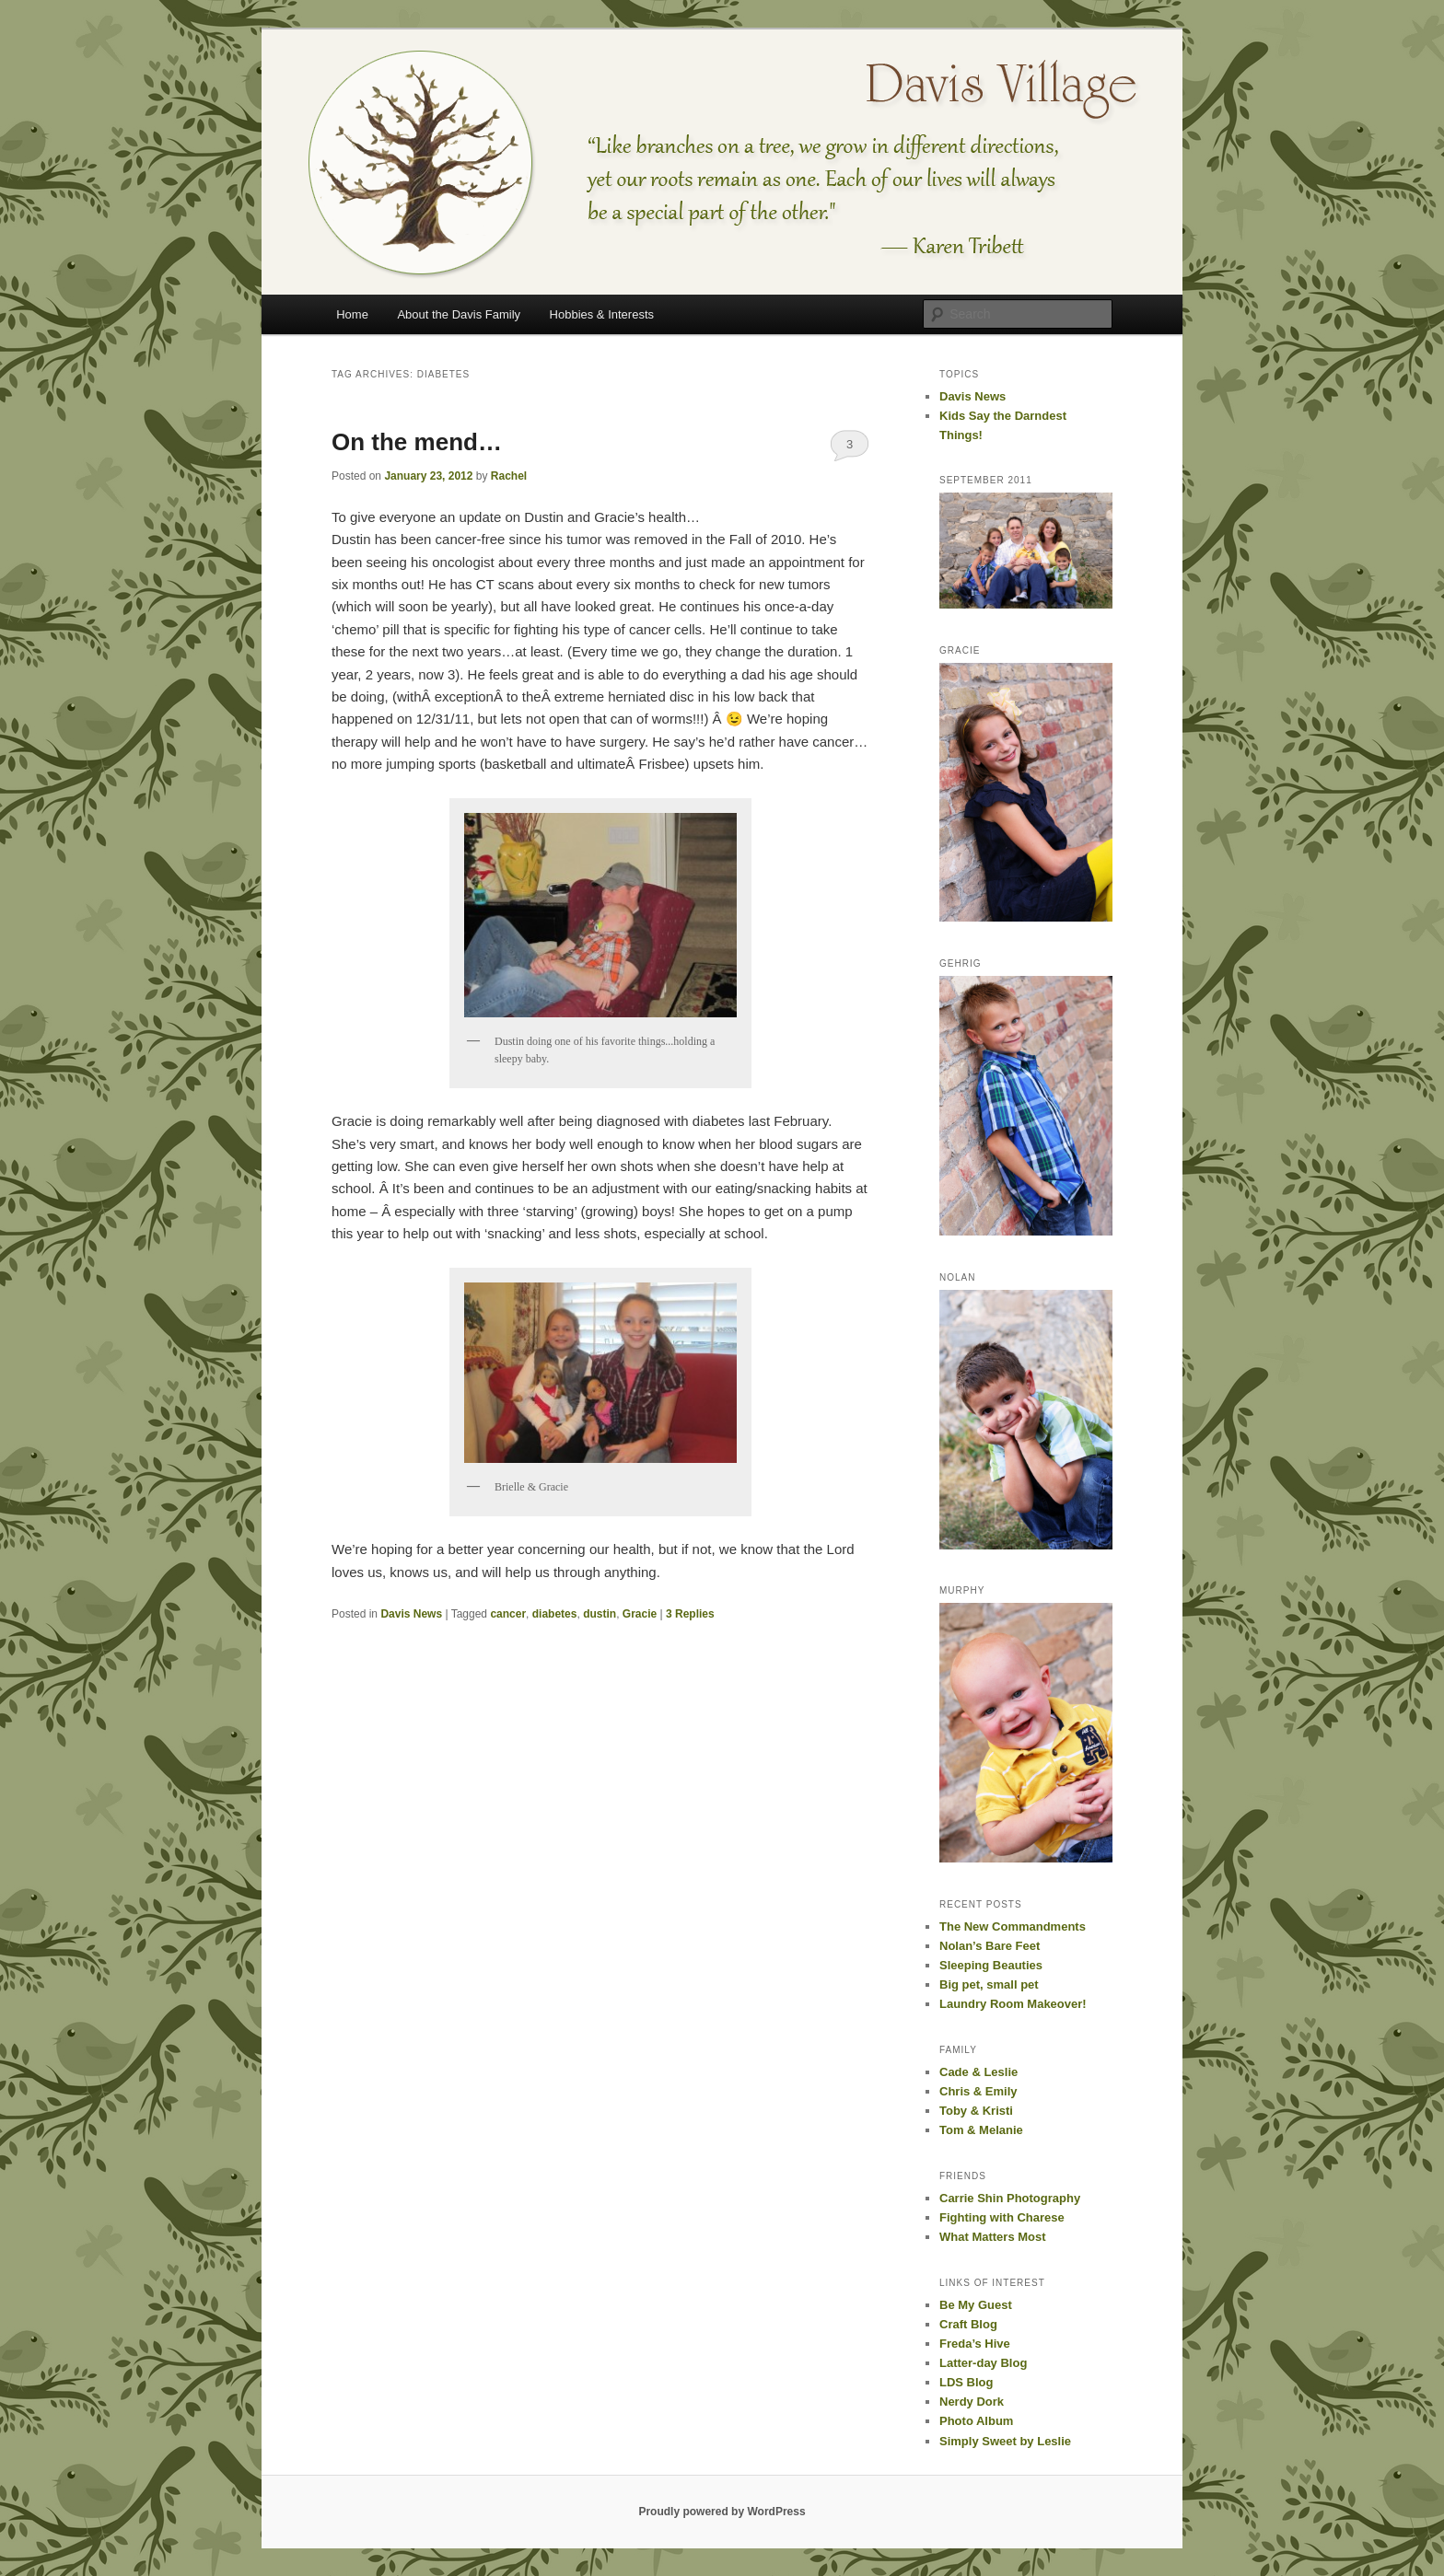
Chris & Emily (978, 2091)
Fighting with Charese (1002, 2217)
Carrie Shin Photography (1009, 2198)
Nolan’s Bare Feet (989, 1946)
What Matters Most (992, 2237)
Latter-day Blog (983, 2363)
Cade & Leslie (978, 2072)
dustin (599, 1613)
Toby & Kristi (976, 2111)
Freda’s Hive (974, 2343)
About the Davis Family (458, 314)
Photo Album (976, 2421)
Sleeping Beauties (990, 1965)
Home (352, 314)
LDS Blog (966, 2382)
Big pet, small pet (989, 1984)
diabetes (554, 1613)
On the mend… (417, 442)
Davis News (411, 1613)
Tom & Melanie (981, 2130)
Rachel (509, 476)
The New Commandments (1012, 1926)
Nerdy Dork (971, 2401)
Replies (690, 1613)
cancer (508, 1613)
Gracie (640, 1613)
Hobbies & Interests (602, 314)
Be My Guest (975, 2305)
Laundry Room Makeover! (1013, 2004)
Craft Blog (968, 2324)
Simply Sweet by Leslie (1005, 2441)
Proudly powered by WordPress (721, 2511)
